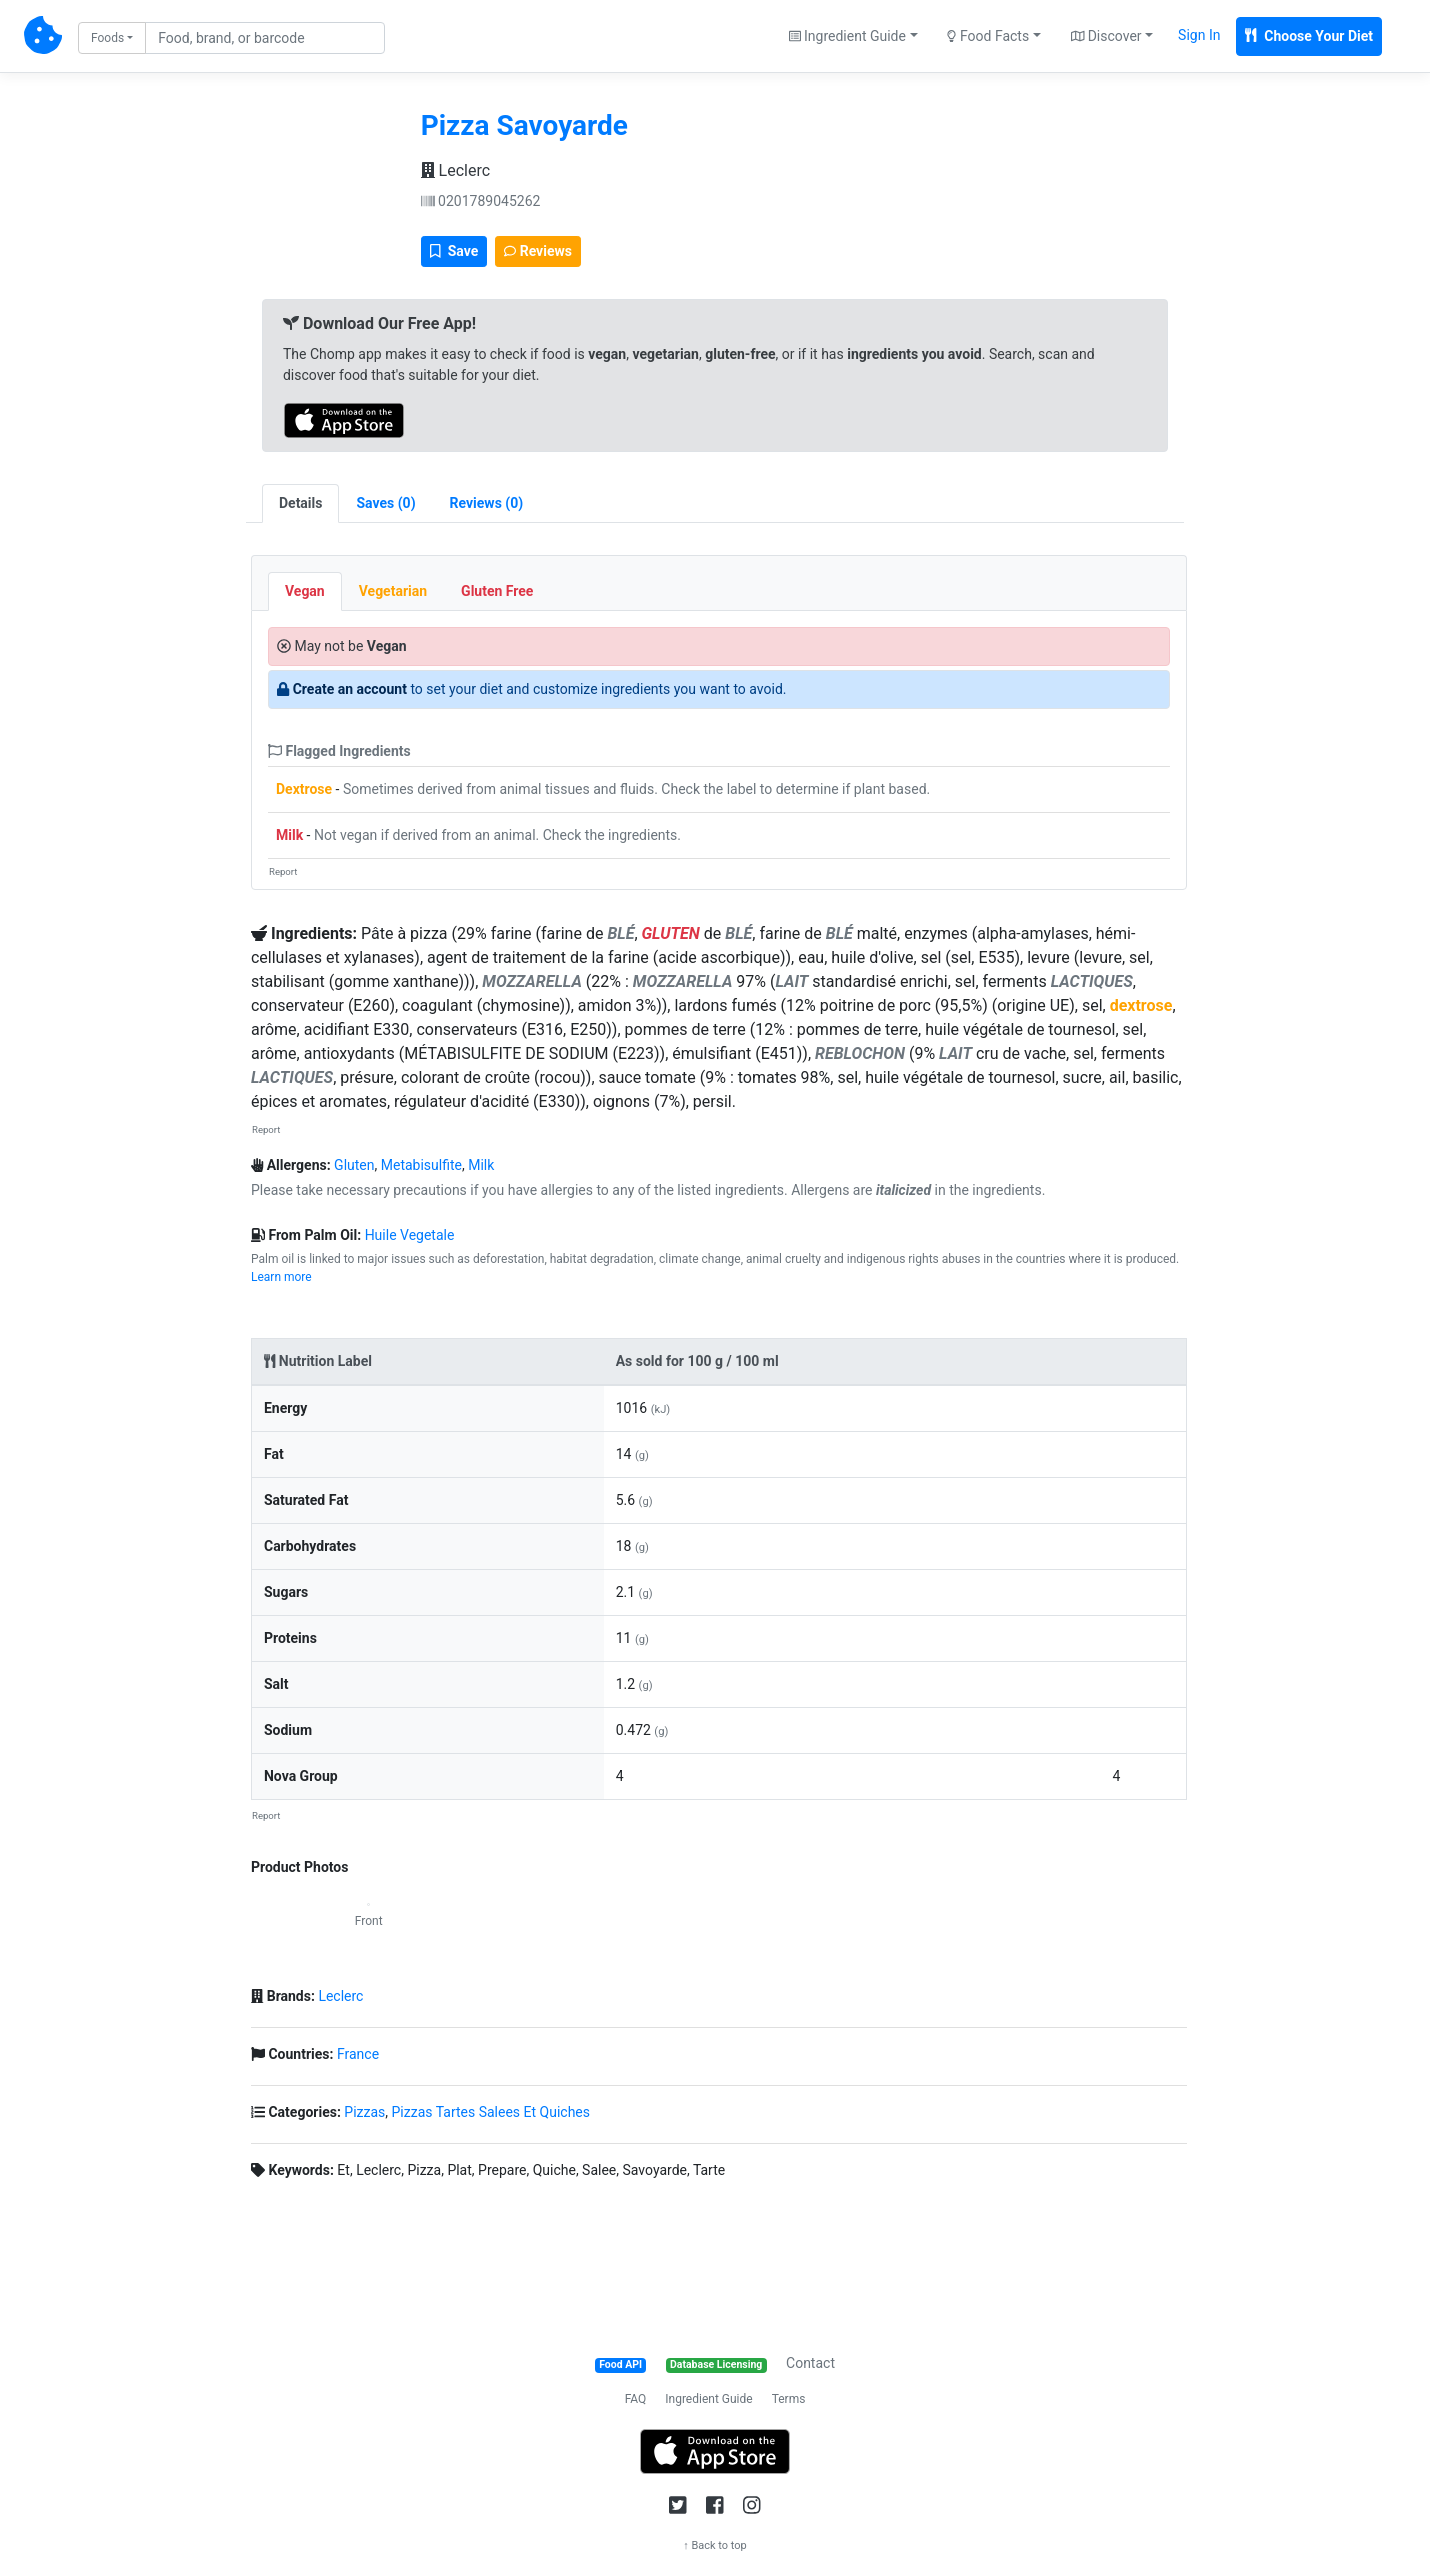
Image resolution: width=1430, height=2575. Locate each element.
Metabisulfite (421, 1165)
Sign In (1199, 35)
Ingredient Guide (708, 2399)
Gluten (354, 1165)
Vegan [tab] (305, 591)
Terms (789, 2399)
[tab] (385, 503)
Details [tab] (301, 503)
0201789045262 (481, 201)
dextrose (1141, 1005)
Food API (620, 2364)
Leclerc (455, 170)
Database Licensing (716, 2364)
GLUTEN (671, 933)
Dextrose (304, 789)
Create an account (350, 689)
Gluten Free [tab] (497, 591)
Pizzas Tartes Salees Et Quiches (491, 2112)
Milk (289, 835)
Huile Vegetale (410, 1235)
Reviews (538, 251)
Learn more (281, 1277)
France (358, 2054)
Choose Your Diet (1309, 36)
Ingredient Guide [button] (847, 36)
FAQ (636, 2399)
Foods (107, 38)
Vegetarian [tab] (393, 591)
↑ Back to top (715, 2545)
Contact (810, 2363)
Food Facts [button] (988, 36)
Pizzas (364, 2112)
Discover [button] (1106, 36)
